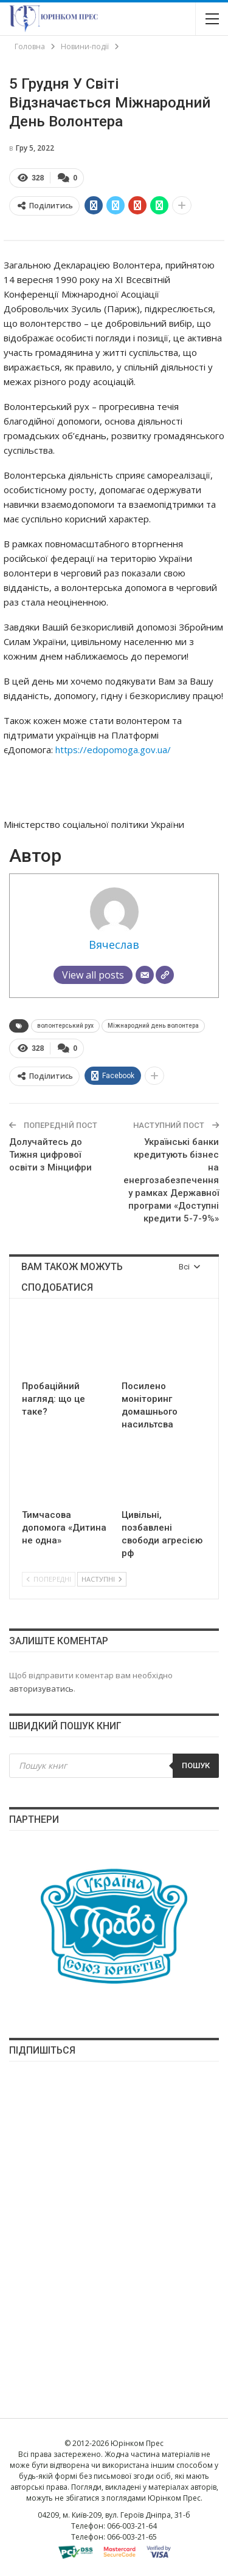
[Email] (145, 975)
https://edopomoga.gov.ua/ (114, 749)
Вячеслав (114, 944)
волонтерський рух (65, 1025)
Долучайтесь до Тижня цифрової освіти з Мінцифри (50, 1154)
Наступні (101, 1579)
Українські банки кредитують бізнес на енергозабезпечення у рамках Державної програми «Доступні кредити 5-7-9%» (171, 1180)
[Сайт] (165, 975)
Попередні (48, 1579)
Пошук (196, 1765)
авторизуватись (41, 1688)
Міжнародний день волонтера (153, 1025)
